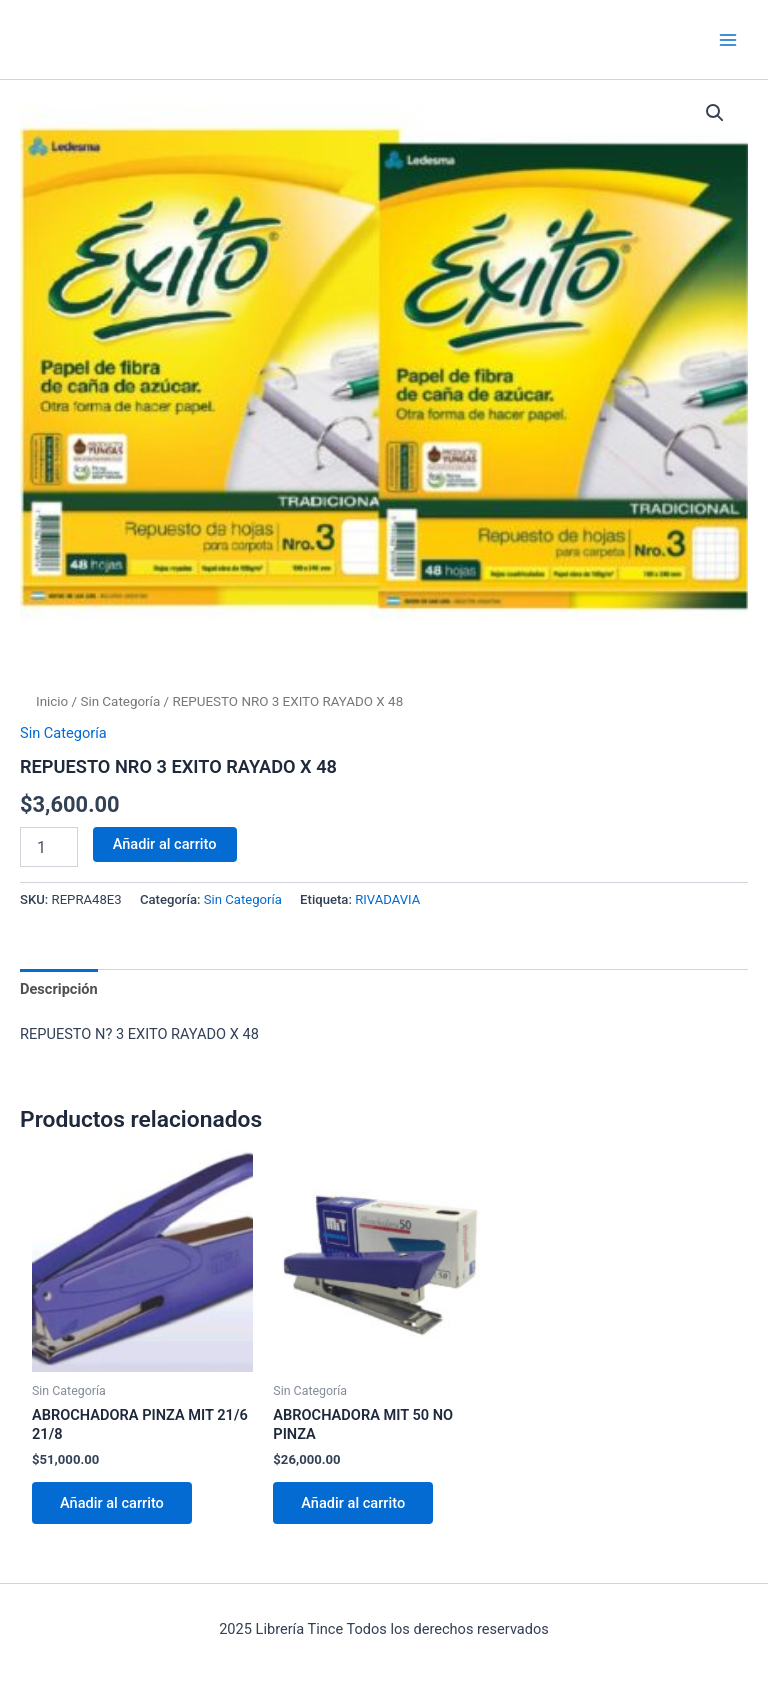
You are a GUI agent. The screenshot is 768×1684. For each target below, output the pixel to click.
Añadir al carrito (165, 844)
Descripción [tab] (59, 989)
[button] (715, 113)
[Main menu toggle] (728, 39)
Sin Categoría (120, 701)
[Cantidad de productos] (49, 847)
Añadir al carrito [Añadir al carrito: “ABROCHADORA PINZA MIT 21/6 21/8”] (112, 1503)
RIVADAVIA (387, 899)
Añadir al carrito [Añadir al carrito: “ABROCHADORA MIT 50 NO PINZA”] (353, 1503)
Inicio (52, 701)
